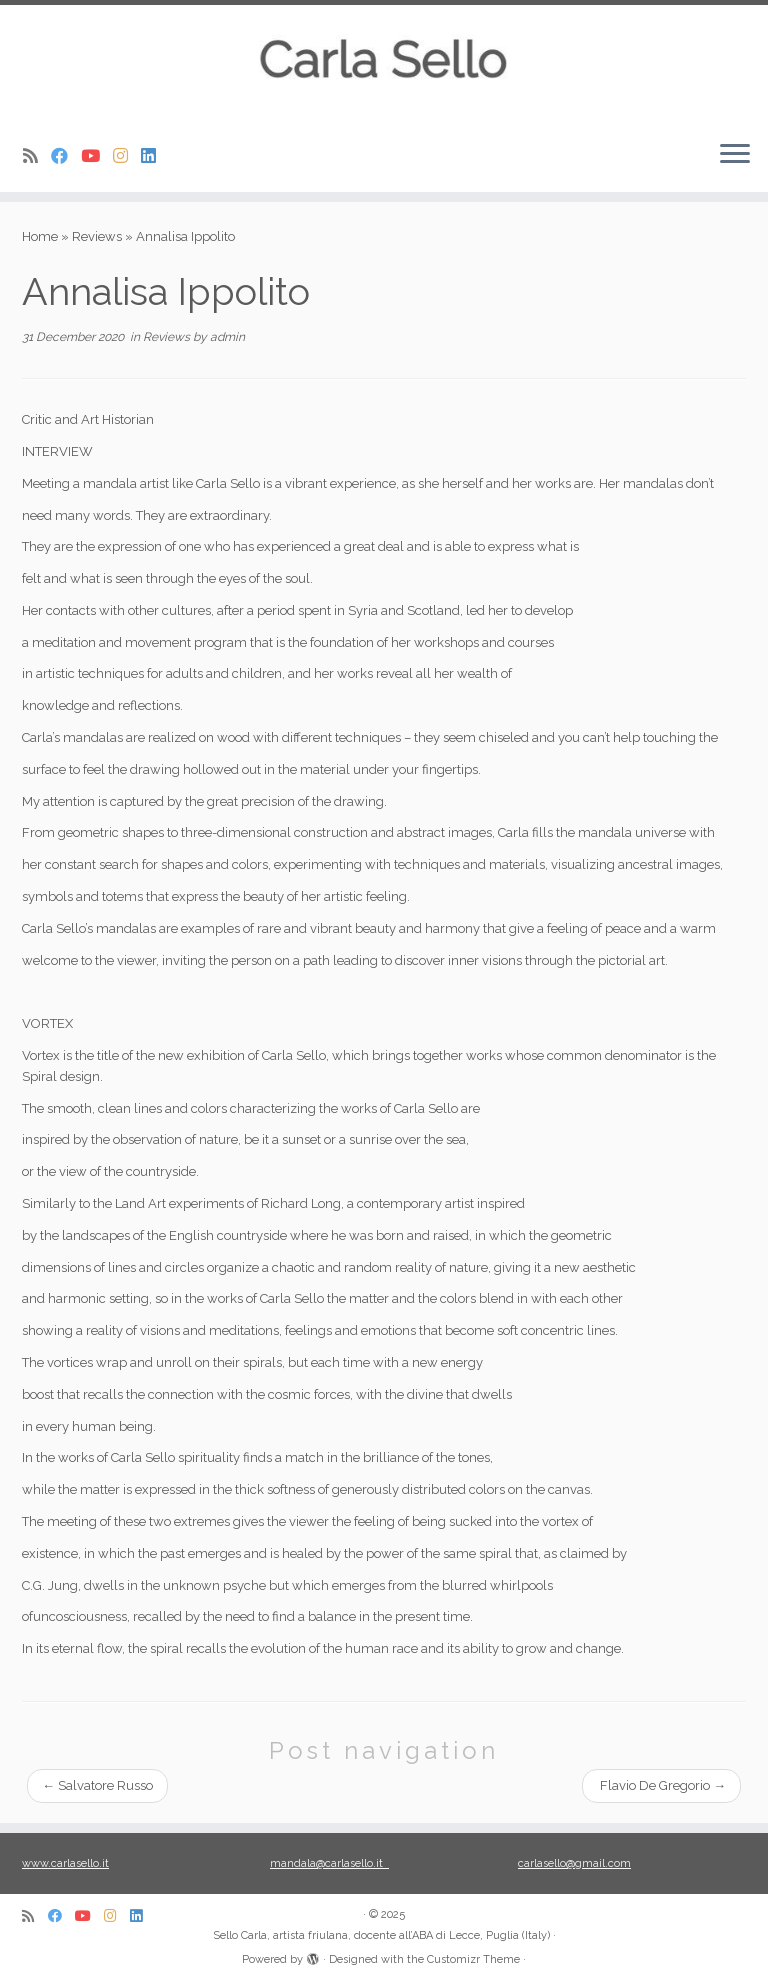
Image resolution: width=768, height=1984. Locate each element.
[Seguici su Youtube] (97, 156)
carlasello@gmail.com (574, 1863)
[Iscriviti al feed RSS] (37, 156)
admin (227, 337)
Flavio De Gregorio (661, 1785)
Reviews (97, 236)
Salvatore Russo (97, 1785)
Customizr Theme (473, 1959)
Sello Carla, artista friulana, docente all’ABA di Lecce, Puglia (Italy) (381, 1935)
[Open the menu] (735, 156)
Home (40, 236)
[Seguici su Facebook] (66, 156)
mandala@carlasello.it (329, 1863)
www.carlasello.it (65, 1863)
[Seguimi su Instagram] (127, 156)
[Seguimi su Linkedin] (155, 156)
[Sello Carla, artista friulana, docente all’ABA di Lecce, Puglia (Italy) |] (384, 65)
